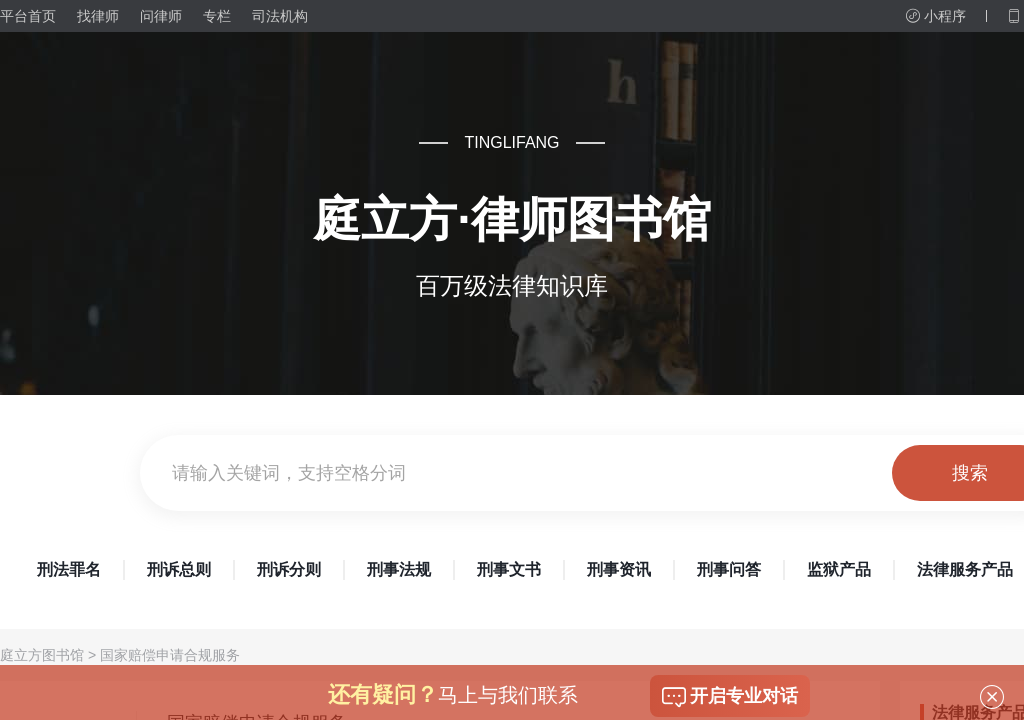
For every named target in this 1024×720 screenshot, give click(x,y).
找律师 (98, 16)
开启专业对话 (730, 697)
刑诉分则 (289, 569)
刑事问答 (729, 569)
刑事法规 (399, 569)
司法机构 (280, 16)
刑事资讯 (619, 569)
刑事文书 (509, 569)
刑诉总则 (179, 569)
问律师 (161, 16)
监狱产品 (839, 569)
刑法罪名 (69, 569)
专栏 (217, 16)
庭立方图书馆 (42, 655)
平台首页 (28, 16)
